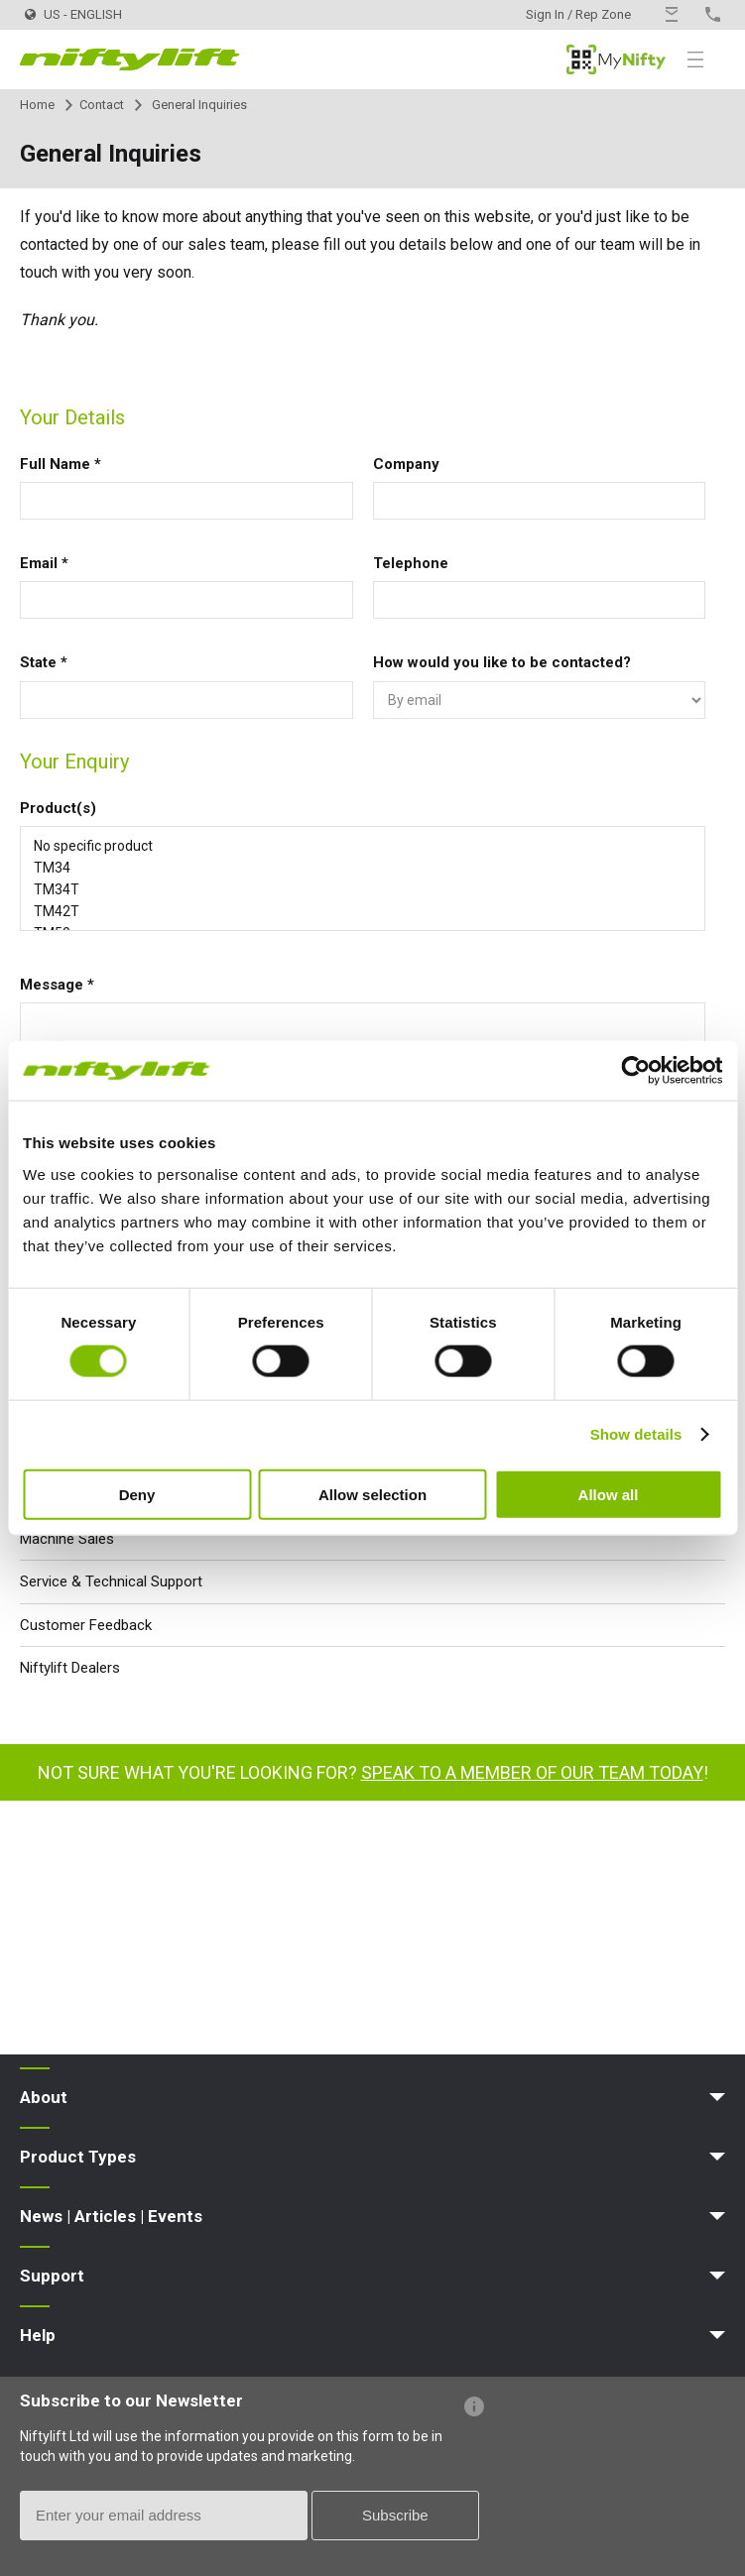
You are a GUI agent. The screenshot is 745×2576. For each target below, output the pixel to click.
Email (44, 563)
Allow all (608, 1493)
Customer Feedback (86, 1625)
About (43, 2097)
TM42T (362, 911)
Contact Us (672, 14)
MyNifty (616, 59)
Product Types (78, 2156)
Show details (636, 1434)
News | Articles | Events (111, 2216)
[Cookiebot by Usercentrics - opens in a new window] (635, 1071)
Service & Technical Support (111, 1581)
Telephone (410, 563)
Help (38, 2335)
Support (52, 2275)
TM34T (362, 889)
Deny (137, 1493)
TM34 (362, 867)
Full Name (60, 464)
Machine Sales (67, 1539)
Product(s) (58, 808)
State (43, 662)
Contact (101, 104)
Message (57, 985)
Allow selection (372, 1493)
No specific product (362, 846)
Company (406, 464)
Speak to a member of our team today (532, 1772)
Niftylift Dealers (70, 1668)
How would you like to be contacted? (502, 662)
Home (37, 104)
